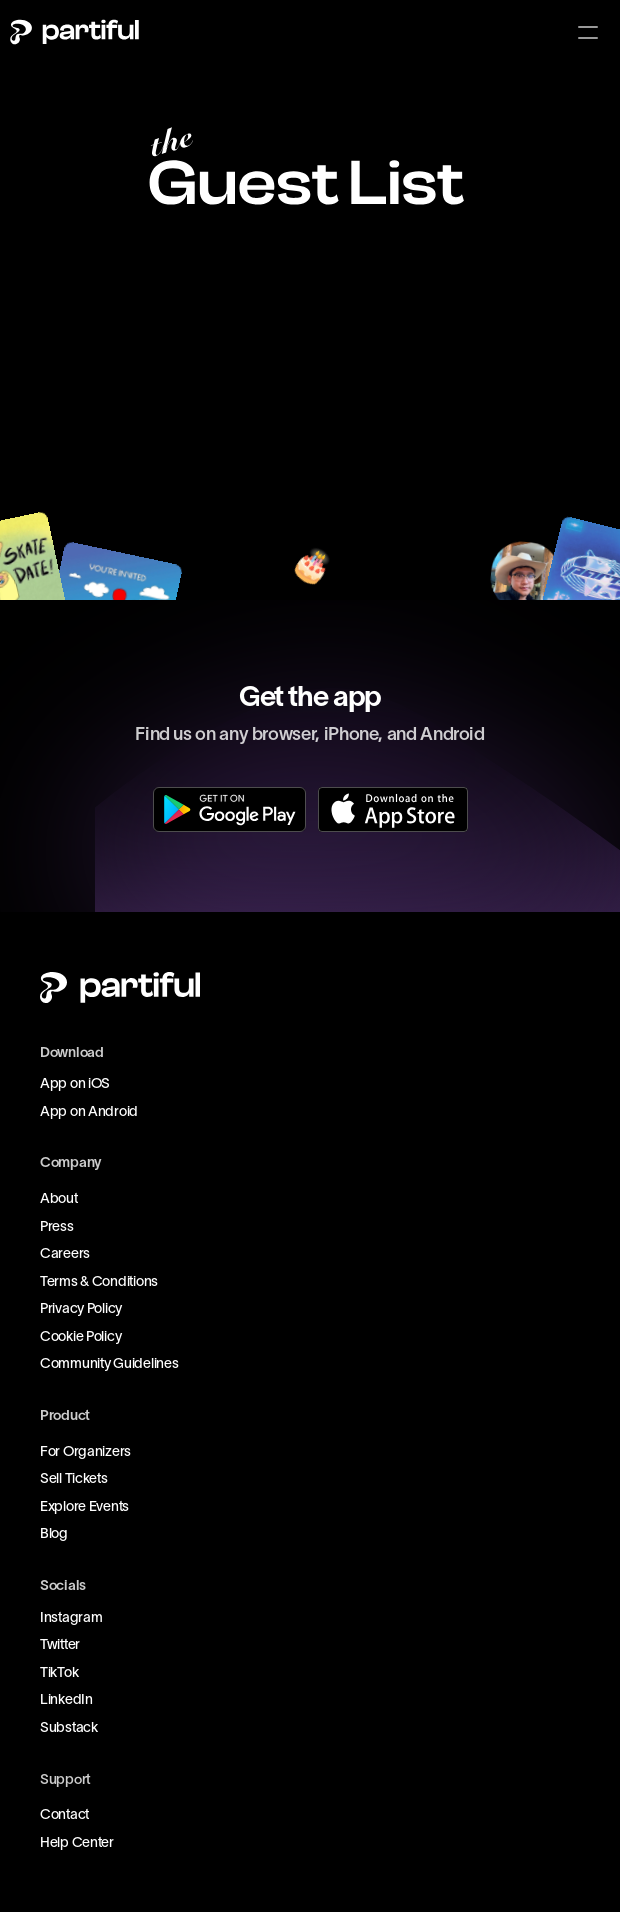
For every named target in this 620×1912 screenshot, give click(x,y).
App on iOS (75, 1083)
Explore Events (84, 1506)
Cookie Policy (80, 1336)
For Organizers (85, 1451)
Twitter (60, 1644)
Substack (69, 1727)
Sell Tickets (74, 1478)
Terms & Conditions (99, 1281)
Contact (64, 1814)
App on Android (89, 1111)
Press (57, 1226)
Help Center (77, 1842)
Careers (65, 1253)
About (59, 1198)
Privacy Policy (81, 1308)
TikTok (59, 1672)
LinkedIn (66, 1699)
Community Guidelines (109, 1363)
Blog (54, 1533)
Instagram (71, 1617)
